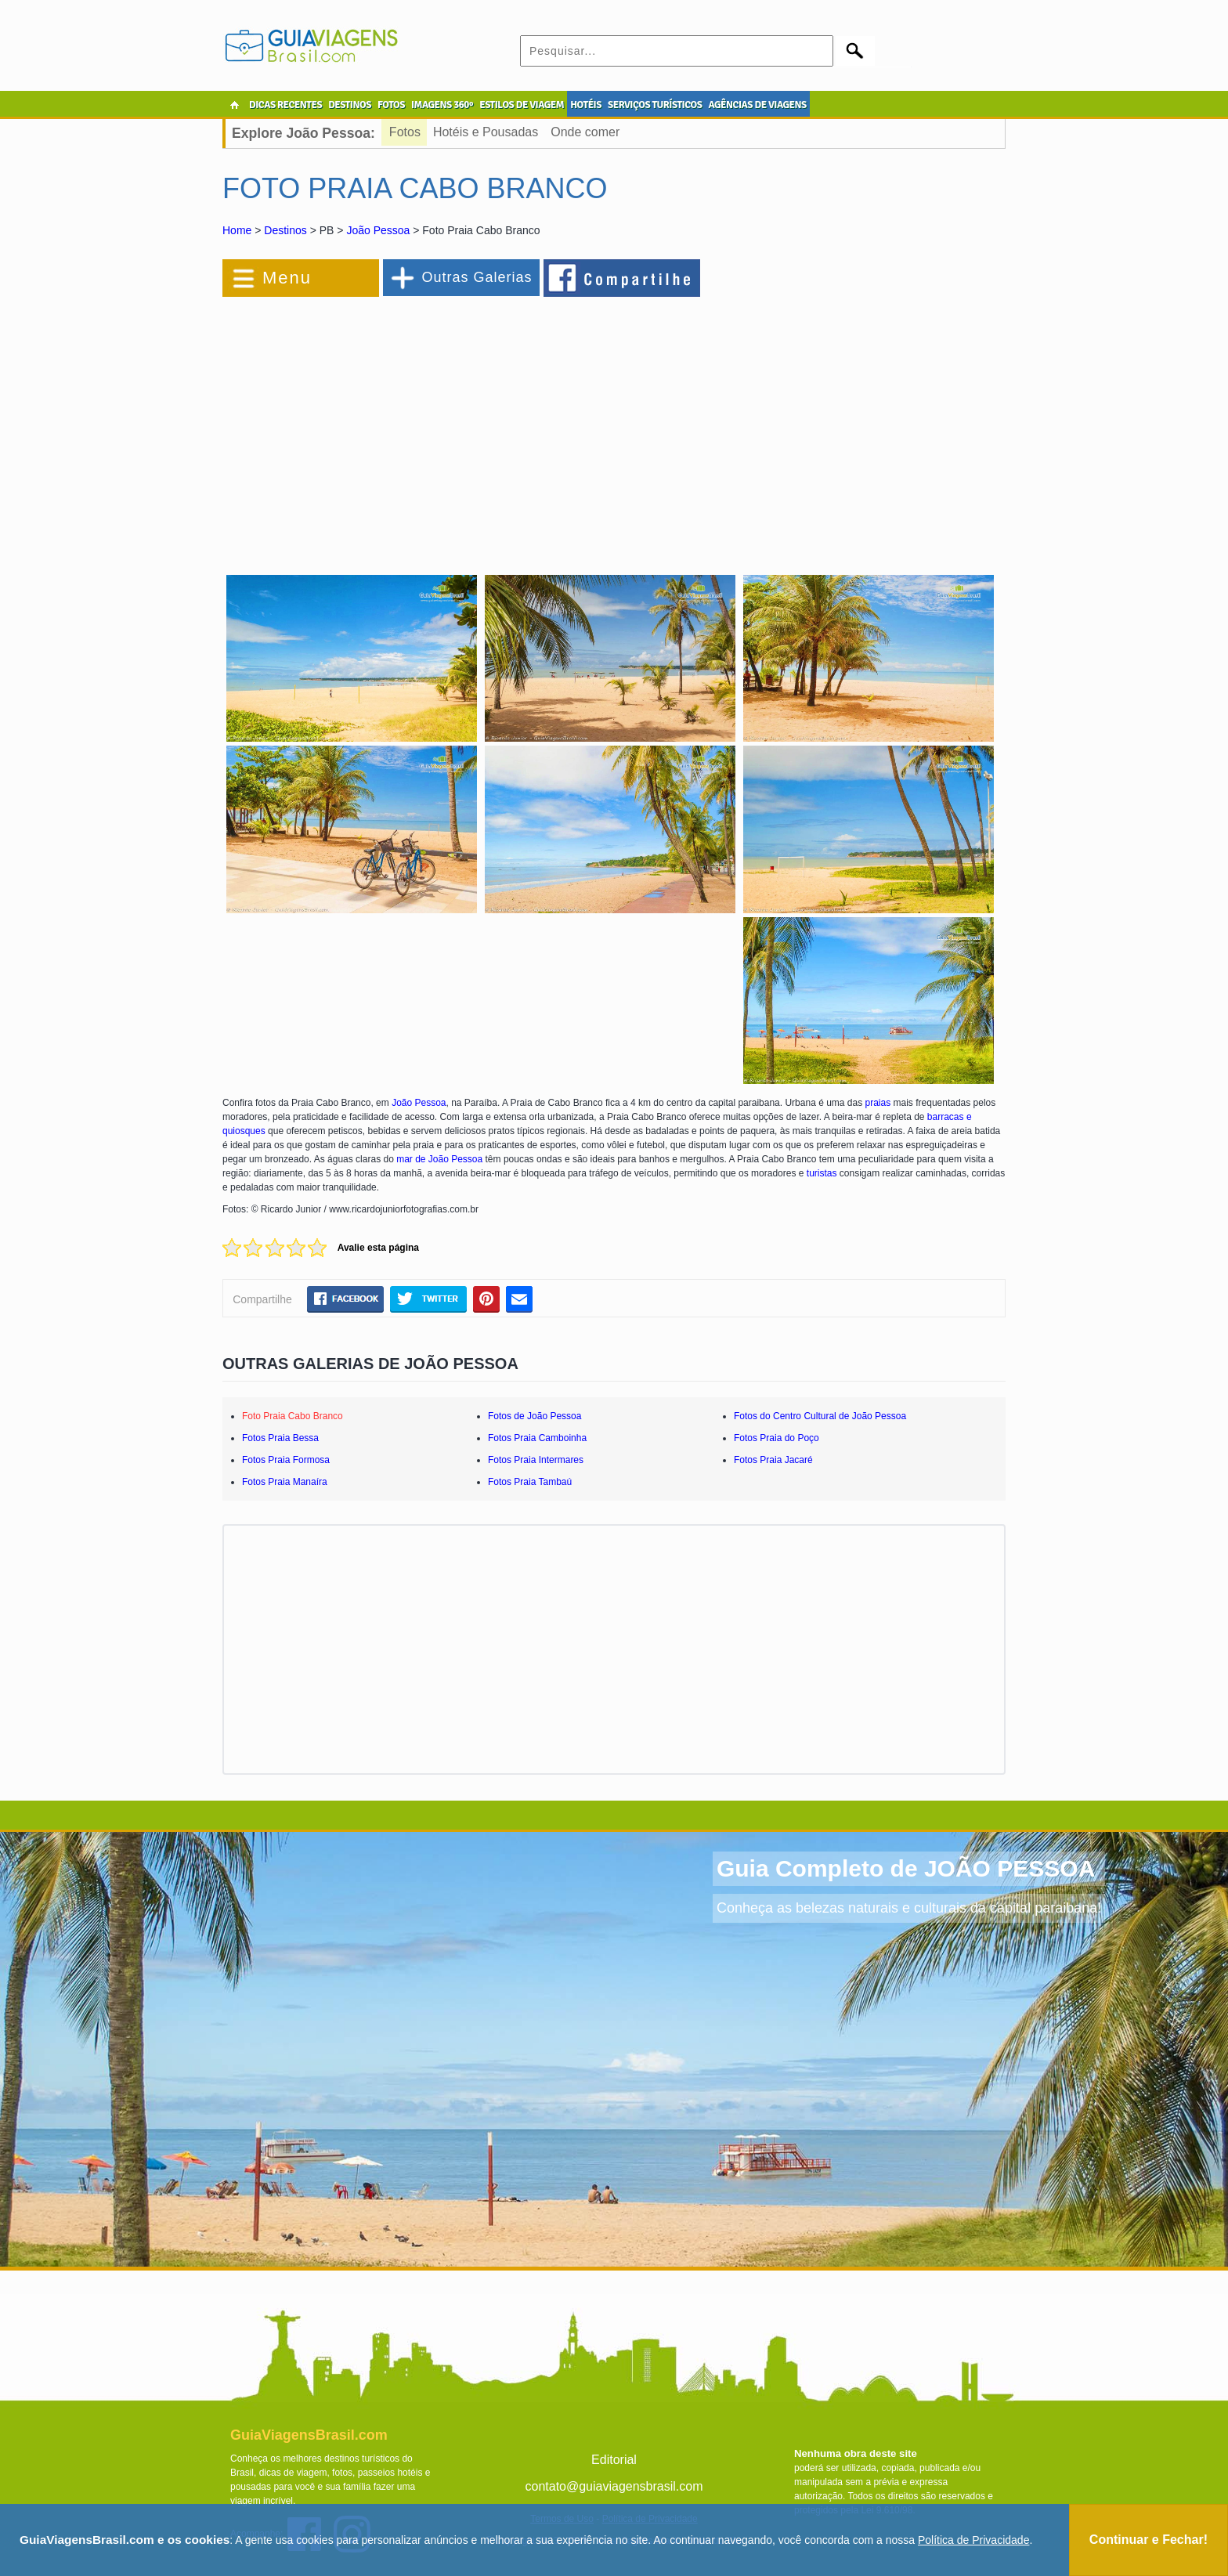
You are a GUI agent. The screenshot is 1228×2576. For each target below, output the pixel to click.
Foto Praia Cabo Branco (292, 1416)
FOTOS (391, 105)
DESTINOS (349, 105)
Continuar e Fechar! (1148, 2539)
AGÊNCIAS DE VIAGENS (757, 105)
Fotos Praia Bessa (280, 1438)
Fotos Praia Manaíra (284, 1481)
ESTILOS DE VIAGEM (521, 105)
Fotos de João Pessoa (534, 1416)
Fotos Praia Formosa (286, 1459)
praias (878, 1102)
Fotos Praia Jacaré (773, 1459)
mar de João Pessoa (439, 1159)
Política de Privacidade (973, 2540)
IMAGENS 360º (442, 105)
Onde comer (585, 132)
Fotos (405, 132)
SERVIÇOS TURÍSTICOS (655, 105)
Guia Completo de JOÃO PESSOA (906, 1868)
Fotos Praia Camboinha (537, 1438)
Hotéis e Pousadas (485, 132)
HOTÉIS (585, 105)
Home (236, 230)
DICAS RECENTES (285, 105)
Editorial (614, 2459)
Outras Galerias (476, 277)
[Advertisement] (393, 426)
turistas (822, 1173)
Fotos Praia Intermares (535, 1459)
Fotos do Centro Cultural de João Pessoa (820, 1416)
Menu (287, 277)
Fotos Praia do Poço (776, 1438)
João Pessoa (378, 230)
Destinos (285, 230)
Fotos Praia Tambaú (530, 1481)
